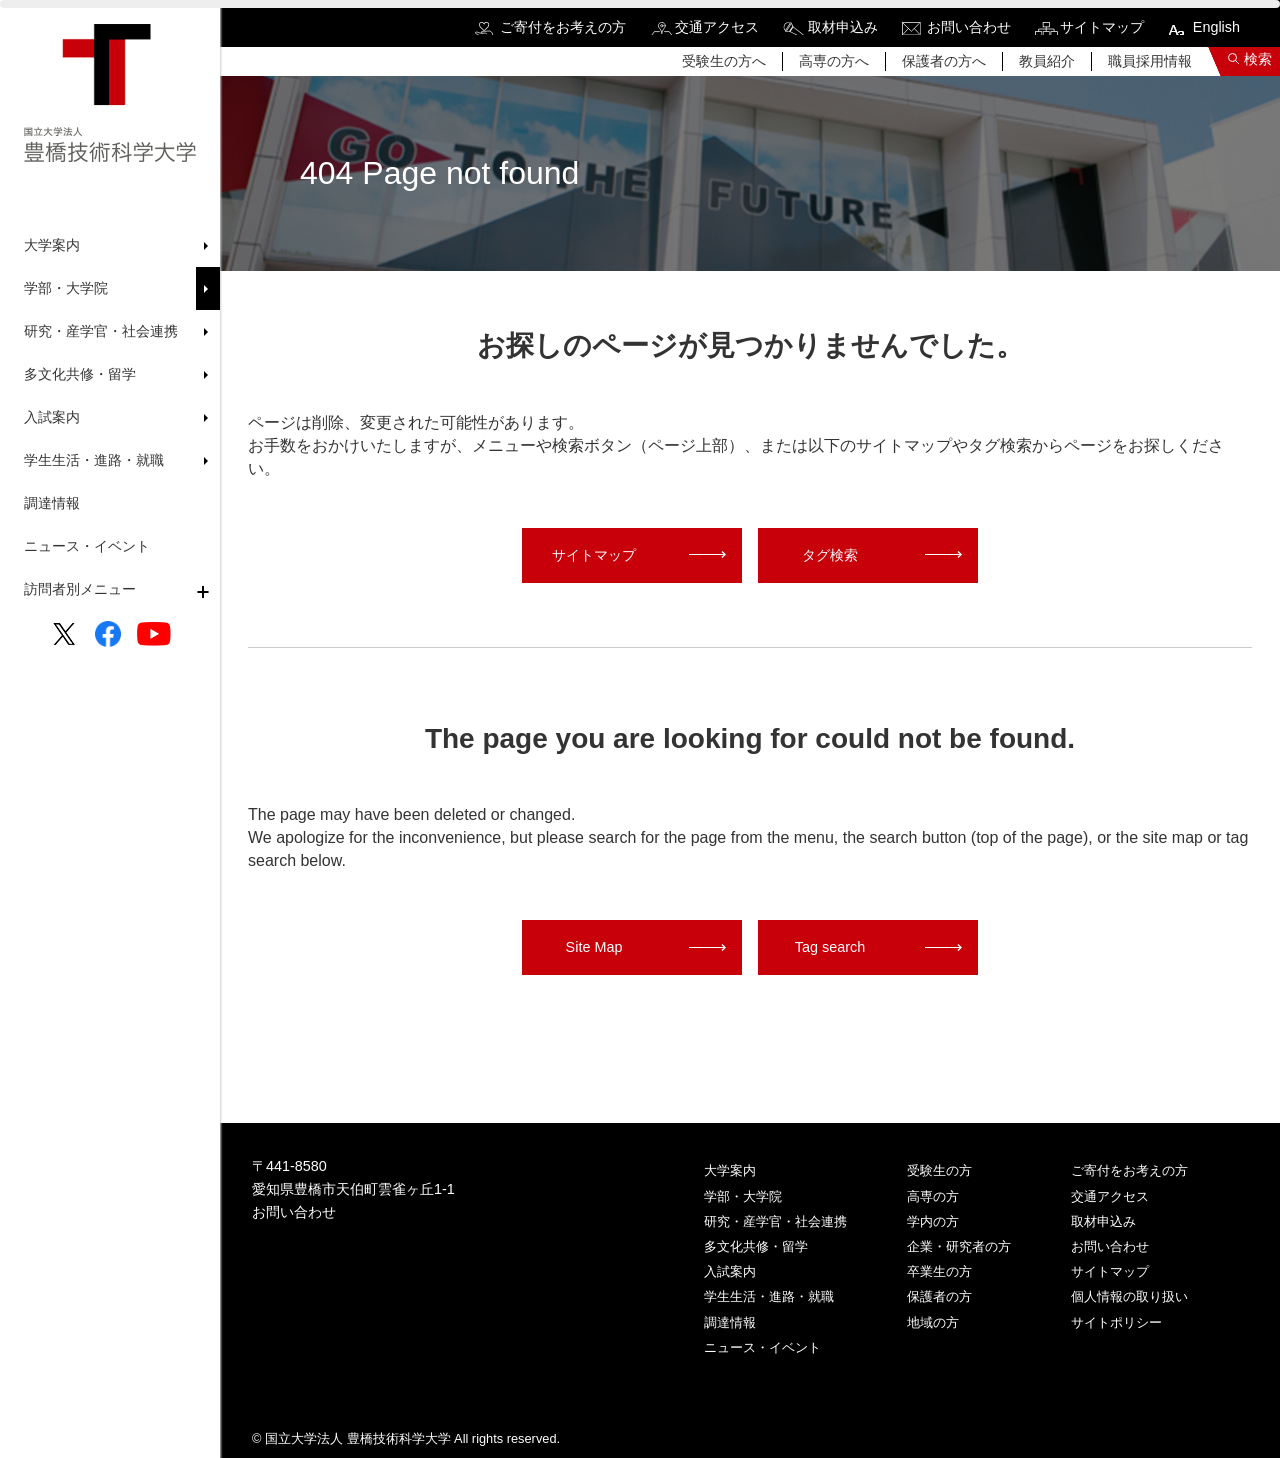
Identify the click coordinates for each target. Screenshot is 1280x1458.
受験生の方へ (724, 61)
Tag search (830, 947)
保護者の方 (939, 1296)
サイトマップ (1102, 27)
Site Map (594, 947)
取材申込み (843, 27)
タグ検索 (830, 555)
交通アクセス (717, 27)
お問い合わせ (969, 27)
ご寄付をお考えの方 (563, 27)
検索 (1258, 59)
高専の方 (933, 1196)
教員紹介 (1047, 61)
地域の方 (933, 1322)
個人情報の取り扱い (1129, 1296)
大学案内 (730, 1170)
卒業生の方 (939, 1271)
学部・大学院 (743, 1196)
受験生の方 (939, 1170)
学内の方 (933, 1221)
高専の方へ (834, 61)
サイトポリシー (1116, 1322)
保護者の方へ (944, 61)
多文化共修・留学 (756, 1246)
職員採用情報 (1150, 61)
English (1216, 27)
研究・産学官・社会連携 (775, 1221)
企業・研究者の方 (959, 1246)
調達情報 (52, 503)
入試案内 (730, 1271)
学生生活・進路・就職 (769, 1296)
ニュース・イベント (87, 546)
